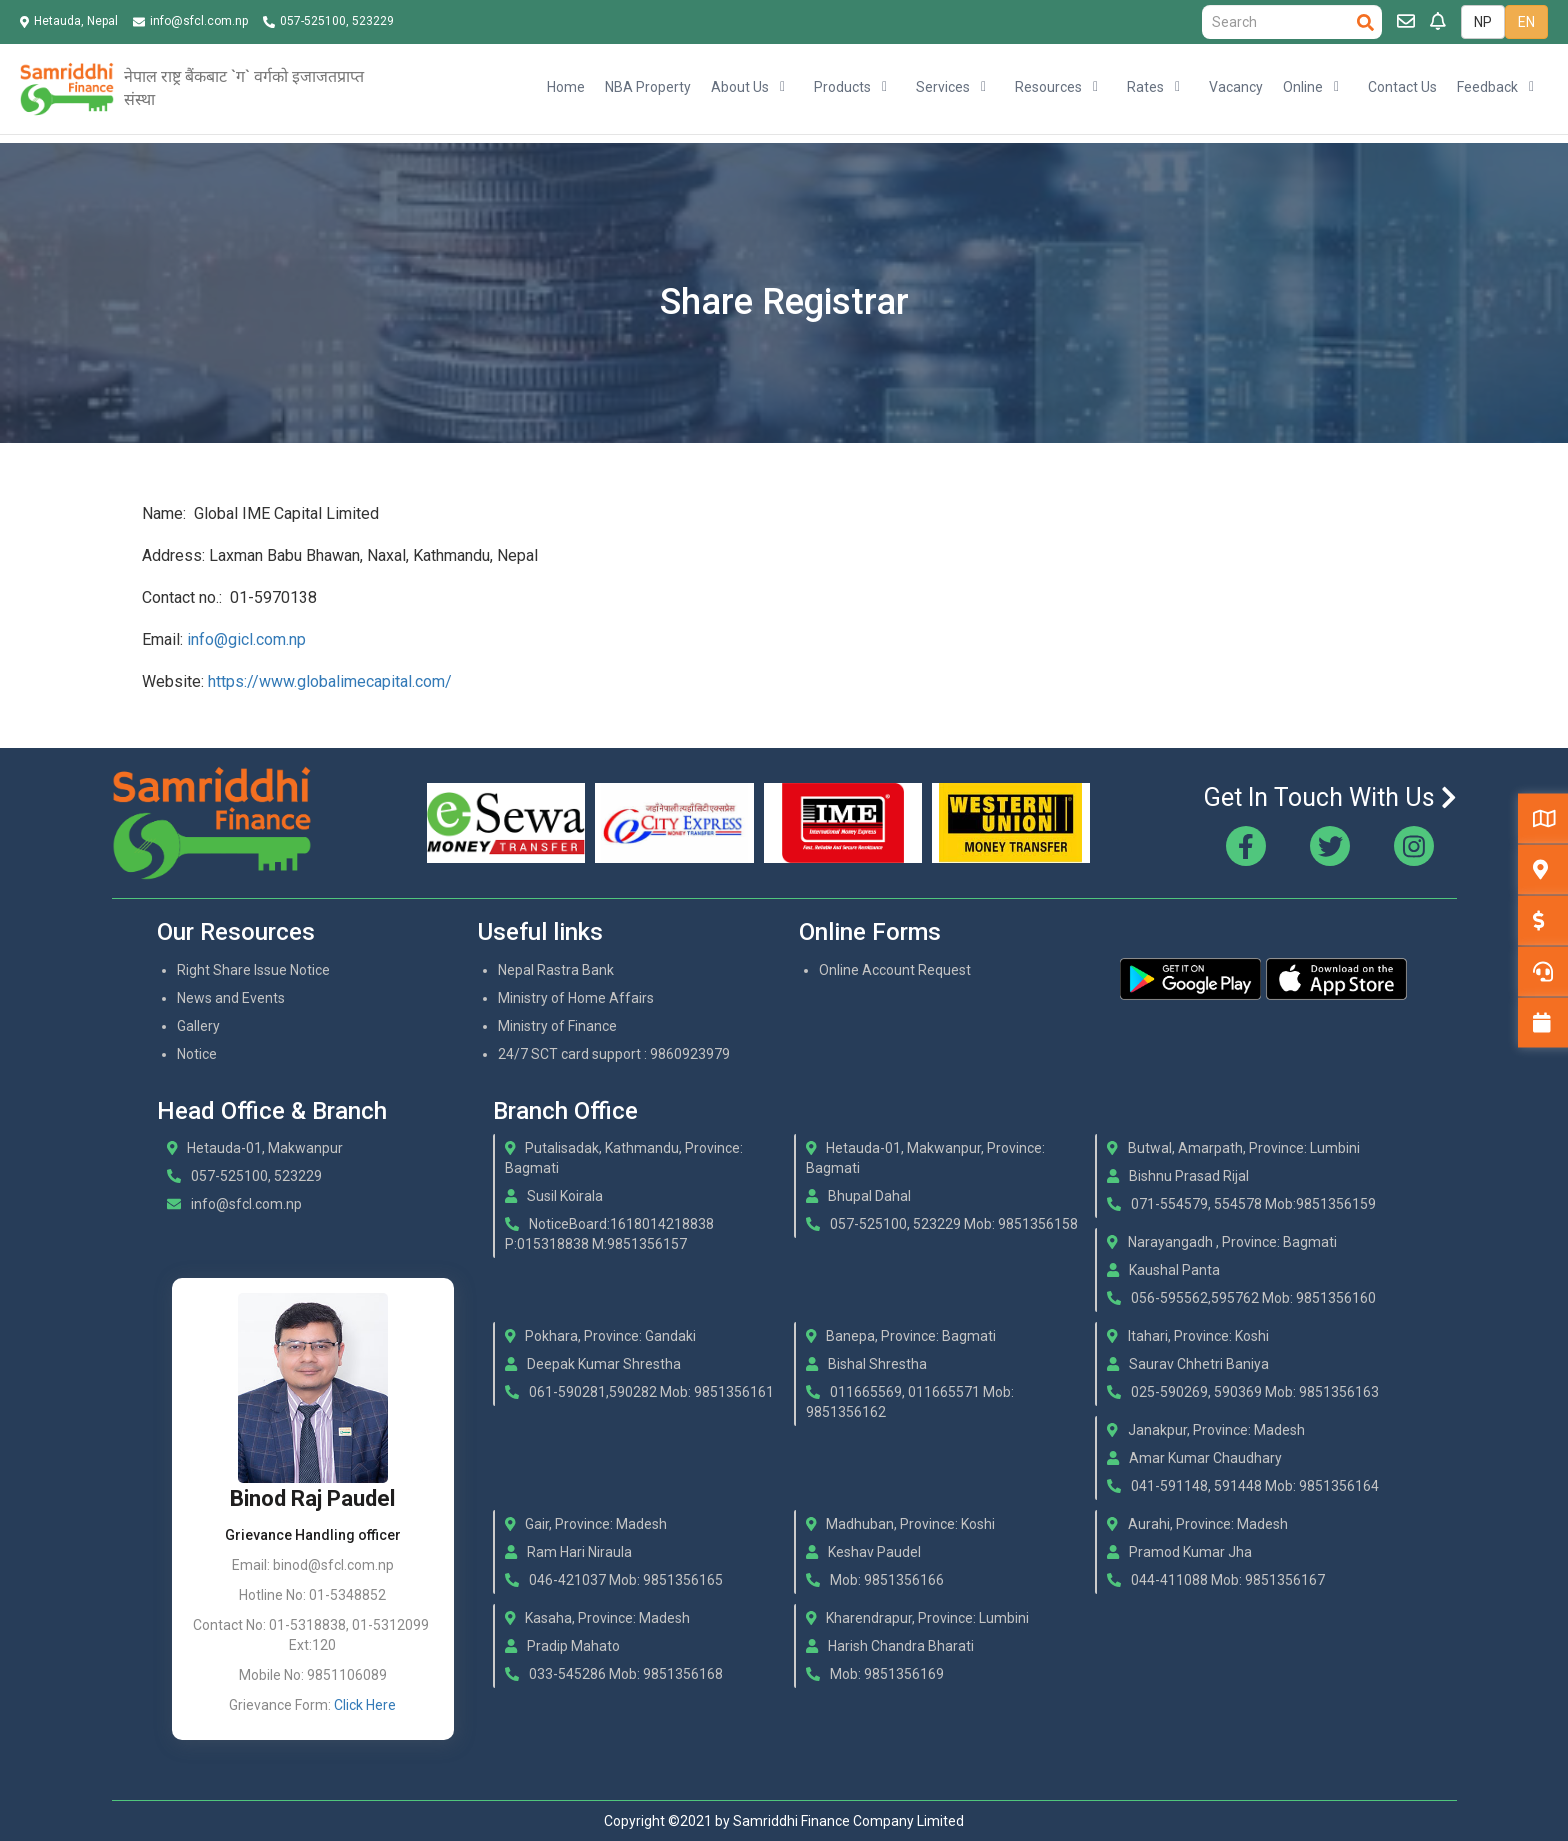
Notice (197, 1054)
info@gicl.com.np (246, 639)
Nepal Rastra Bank (556, 970)
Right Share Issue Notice (253, 970)
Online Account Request (895, 970)
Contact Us (1402, 87)
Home (566, 87)
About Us (740, 87)
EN (1526, 22)
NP (1483, 22)
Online (1303, 87)
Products (842, 87)
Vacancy (1236, 87)
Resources (1048, 87)
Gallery (198, 1026)
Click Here (365, 1705)
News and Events (231, 998)
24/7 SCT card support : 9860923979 (614, 1054)
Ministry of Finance (557, 1026)
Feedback (1487, 87)
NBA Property (648, 87)
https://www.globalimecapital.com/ (330, 681)
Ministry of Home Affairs (576, 998)
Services (943, 87)
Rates (1145, 87)
